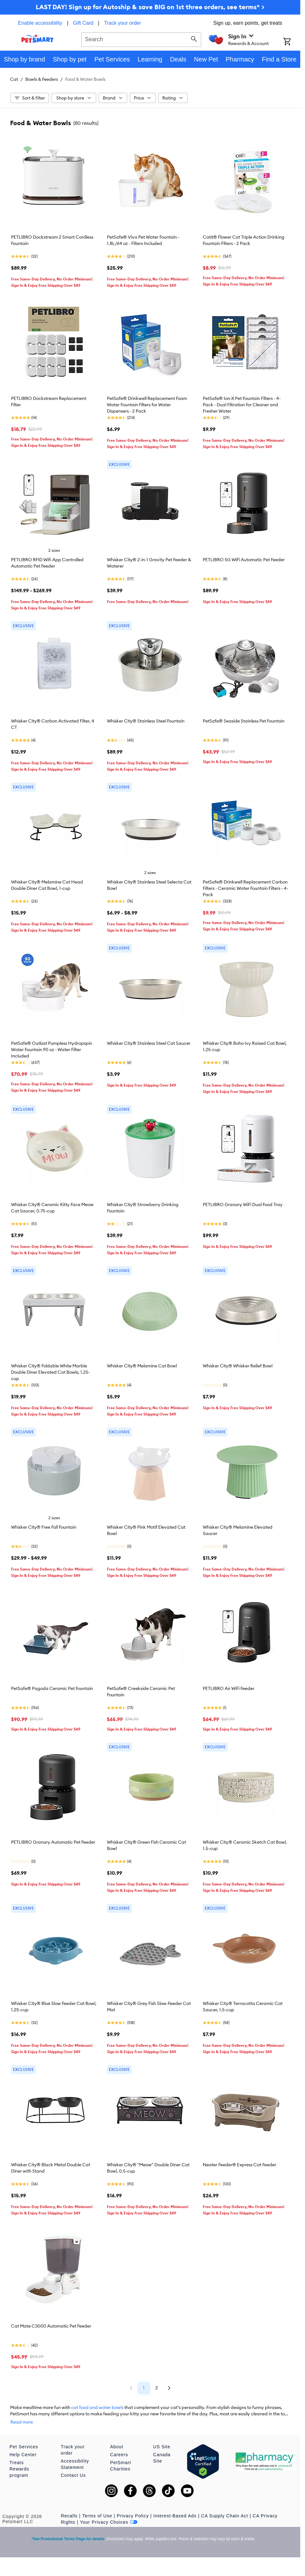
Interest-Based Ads (174, 2509)
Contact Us (73, 2468)
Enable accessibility (40, 23)
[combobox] (141, 38)
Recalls (69, 2509)
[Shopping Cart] (291, 42)
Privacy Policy (133, 2509)
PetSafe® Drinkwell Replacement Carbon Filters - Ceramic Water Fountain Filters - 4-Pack (245, 888)
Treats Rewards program (19, 2462)
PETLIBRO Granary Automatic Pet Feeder (53, 1842)
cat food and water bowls (97, 2407)
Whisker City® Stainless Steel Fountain (145, 721)
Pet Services (23, 2440)
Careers (119, 2448)
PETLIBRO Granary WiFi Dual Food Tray (243, 1204)
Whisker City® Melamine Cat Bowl (142, 1366)
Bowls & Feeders (41, 79)
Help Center (23, 2448)
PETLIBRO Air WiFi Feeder (228, 1688)
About (116, 2440)
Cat (14, 79)
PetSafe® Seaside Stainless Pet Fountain (243, 721)
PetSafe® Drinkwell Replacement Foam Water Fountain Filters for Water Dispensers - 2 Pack (147, 404)
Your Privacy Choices (109, 2515)
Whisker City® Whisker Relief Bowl (237, 1366)
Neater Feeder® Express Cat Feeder (239, 2165)
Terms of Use (97, 2509)
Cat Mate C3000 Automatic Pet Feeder (51, 2326)
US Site (161, 2440)
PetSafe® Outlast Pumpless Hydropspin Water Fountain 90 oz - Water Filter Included (51, 1049)
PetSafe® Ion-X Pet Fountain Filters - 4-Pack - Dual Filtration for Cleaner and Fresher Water (242, 404)
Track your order (122, 23)
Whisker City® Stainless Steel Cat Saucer (148, 1043)
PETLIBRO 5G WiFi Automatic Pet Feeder (244, 559)
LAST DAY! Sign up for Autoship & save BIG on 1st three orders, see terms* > (150, 7)
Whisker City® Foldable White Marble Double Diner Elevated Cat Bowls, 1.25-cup (50, 1372)
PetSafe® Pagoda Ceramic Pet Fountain (52, 1688)
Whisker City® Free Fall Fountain (43, 1527)
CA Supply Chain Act (224, 2509)
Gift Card (83, 23)
